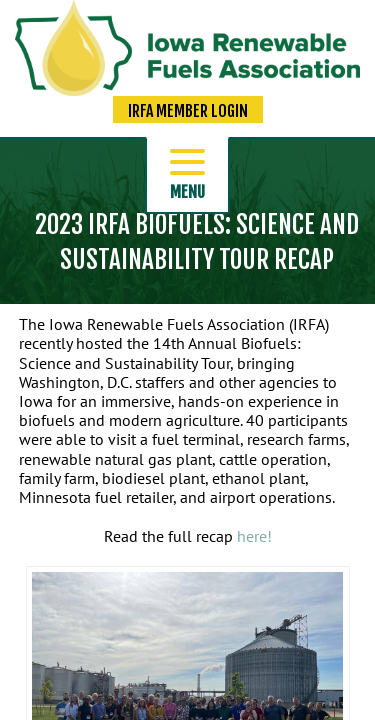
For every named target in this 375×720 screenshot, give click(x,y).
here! (254, 536)
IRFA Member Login (188, 111)
